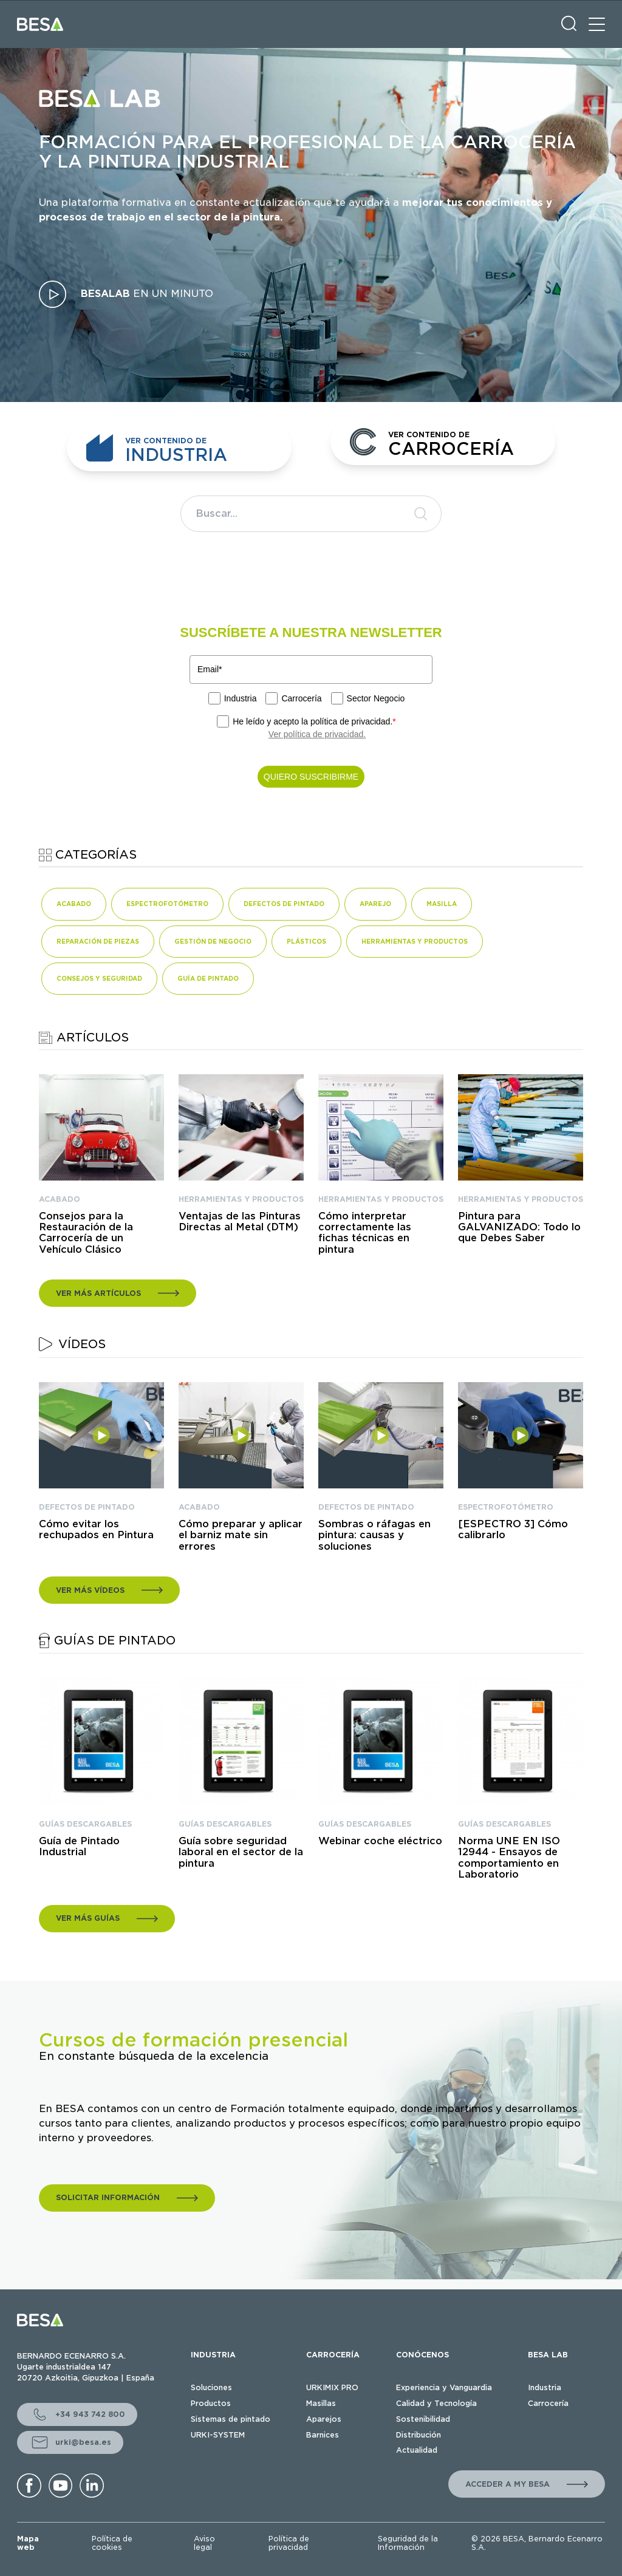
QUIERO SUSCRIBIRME (311, 777)
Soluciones (211, 2387)
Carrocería (301, 698)
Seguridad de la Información (408, 2543)
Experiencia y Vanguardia (444, 2387)
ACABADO (59, 1199)
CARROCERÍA (333, 2354)
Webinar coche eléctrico (380, 1841)
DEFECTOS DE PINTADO (87, 1507)
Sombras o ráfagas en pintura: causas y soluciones (374, 1535)
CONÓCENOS (422, 2354)
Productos (211, 2403)
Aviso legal (204, 2543)
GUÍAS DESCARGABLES (85, 1824)
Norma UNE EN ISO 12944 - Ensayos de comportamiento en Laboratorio (509, 1858)
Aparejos (323, 2419)
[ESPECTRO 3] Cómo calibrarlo (513, 1530)
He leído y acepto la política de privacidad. (314, 721)
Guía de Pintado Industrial (79, 1847)
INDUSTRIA (213, 2354)
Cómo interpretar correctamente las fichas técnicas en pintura (364, 1233)
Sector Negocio (376, 698)
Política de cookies (112, 2543)
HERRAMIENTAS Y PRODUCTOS (241, 1199)
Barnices (322, 2434)
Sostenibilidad (423, 2419)
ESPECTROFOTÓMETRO (505, 1507)
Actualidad (416, 2450)
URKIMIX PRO (332, 2387)
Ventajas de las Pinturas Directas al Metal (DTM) (240, 1222)
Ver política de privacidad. (317, 734)
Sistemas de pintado (230, 2419)
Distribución (418, 2434)
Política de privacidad (288, 2543)
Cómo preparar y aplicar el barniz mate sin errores (240, 1535)
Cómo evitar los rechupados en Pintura (96, 1530)
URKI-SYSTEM (218, 2434)
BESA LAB (548, 2354)
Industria (240, 698)
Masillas (321, 2403)
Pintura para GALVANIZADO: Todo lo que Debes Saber (519, 1227)
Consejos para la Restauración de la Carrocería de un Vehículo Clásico (86, 1233)
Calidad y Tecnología (436, 2403)
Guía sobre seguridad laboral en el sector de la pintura (241, 1852)
